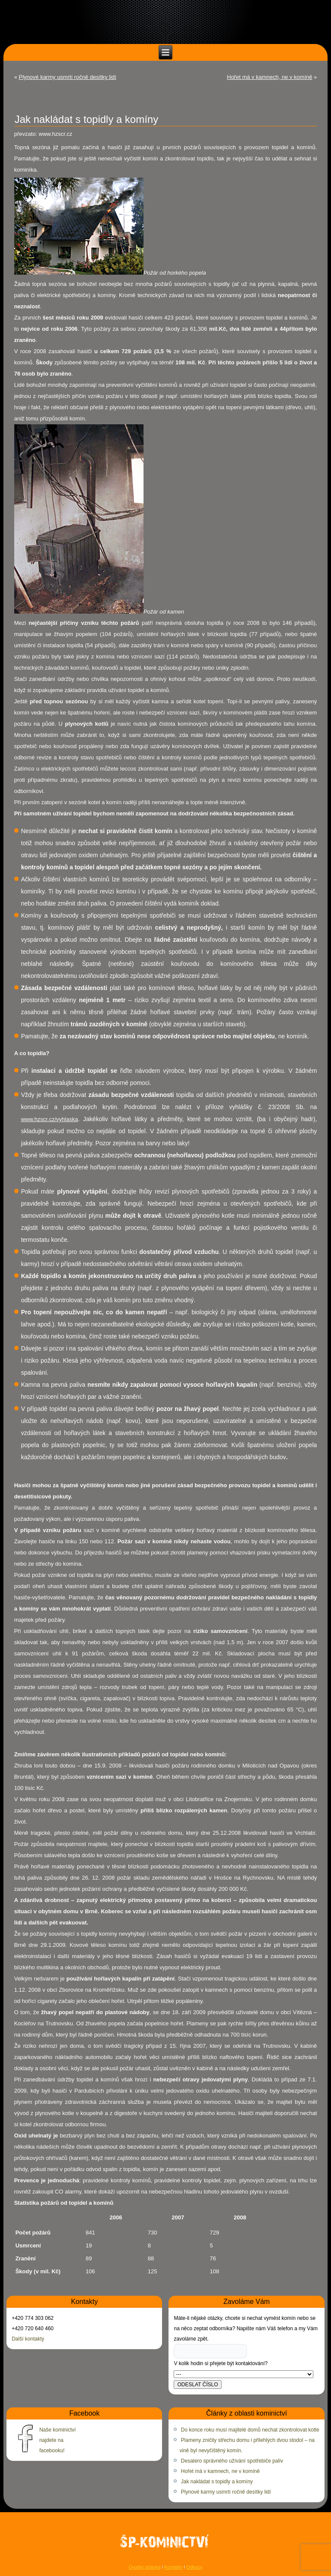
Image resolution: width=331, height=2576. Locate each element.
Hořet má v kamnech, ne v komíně (269, 77)
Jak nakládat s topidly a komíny (217, 2482)
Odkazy (194, 2567)
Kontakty (173, 2567)
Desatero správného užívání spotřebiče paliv (232, 2461)
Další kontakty (28, 2339)
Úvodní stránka (144, 2567)
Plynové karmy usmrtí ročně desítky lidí (67, 77)
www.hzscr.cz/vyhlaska (49, 1119)
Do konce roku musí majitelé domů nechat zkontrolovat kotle (250, 2430)
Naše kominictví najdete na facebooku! (57, 2440)
